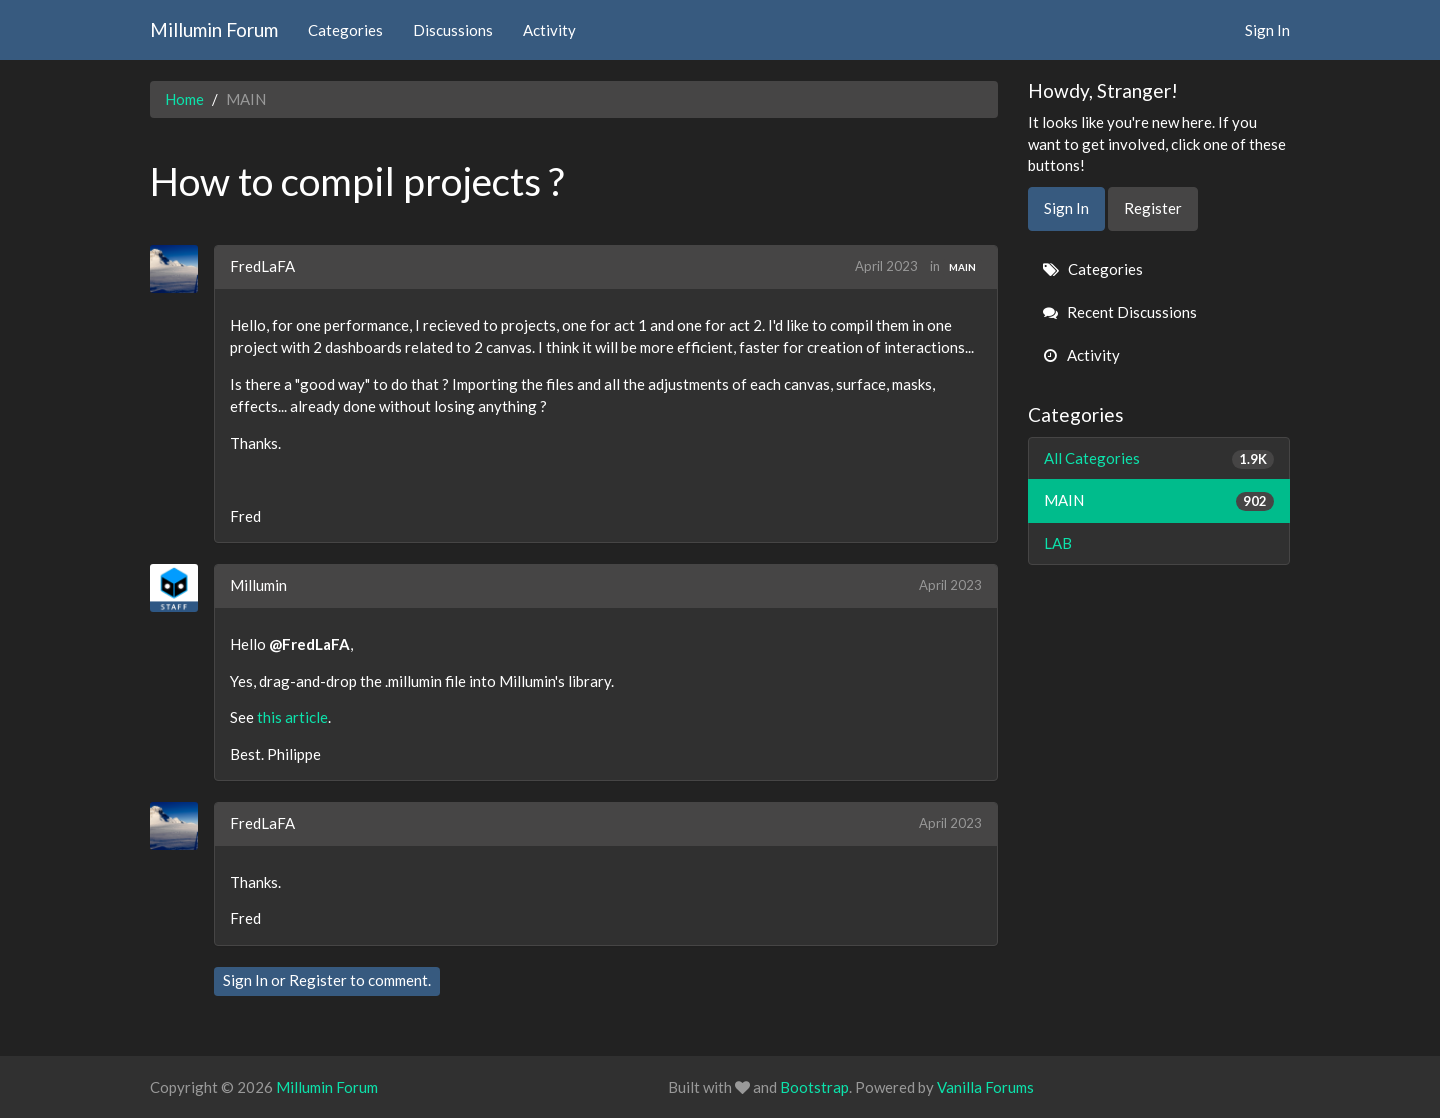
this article (292, 717)
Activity (549, 30)
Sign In (1267, 30)
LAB (1058, 543)
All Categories (1159, 458)
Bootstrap (814, 1087)
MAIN (962, 267)
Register (318, 980)
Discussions (453, 30)
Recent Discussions (1120, 312)
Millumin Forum (214, 29)
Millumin (258, 585)
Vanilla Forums (985, 1087)
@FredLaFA (309, 644)
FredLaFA (262, 266)
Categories (345, 30)
